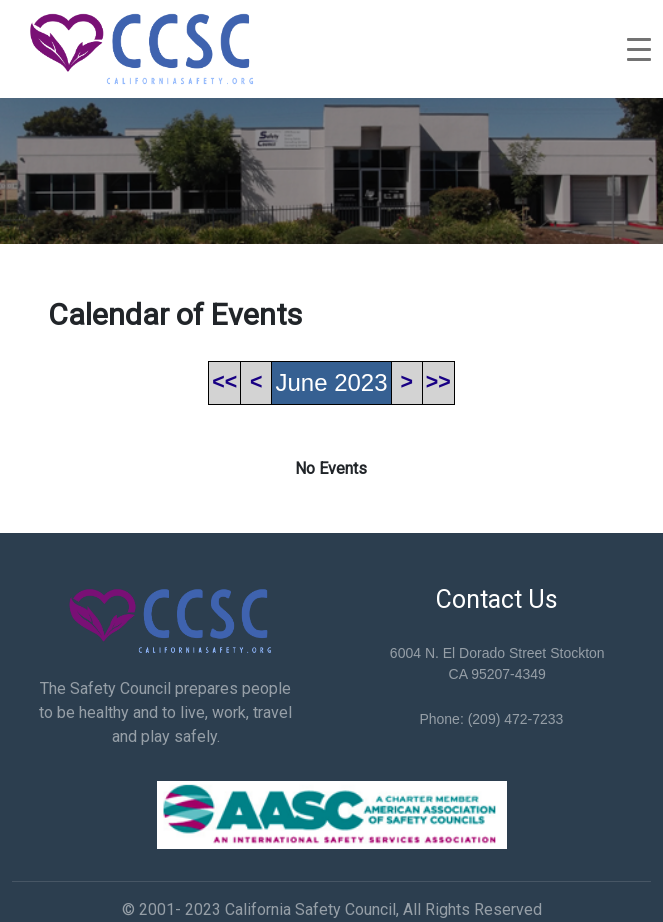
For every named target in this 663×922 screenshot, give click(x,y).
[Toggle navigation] (639, 49)
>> (438, 382)
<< (224, 382)
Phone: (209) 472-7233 (491, 719)
